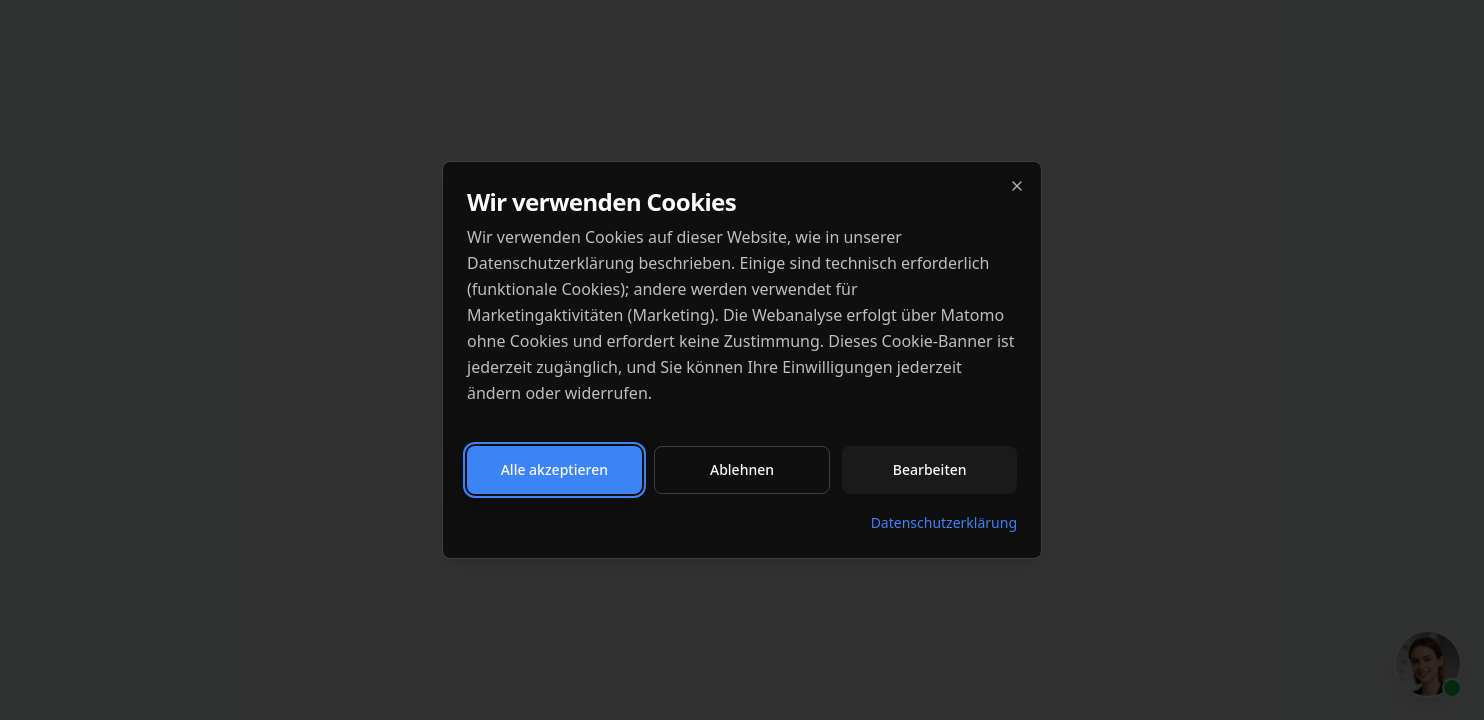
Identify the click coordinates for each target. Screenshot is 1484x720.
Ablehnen (742, 469)
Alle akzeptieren (554, 469)
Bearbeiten (930, 469)
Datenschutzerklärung (944, 522)
